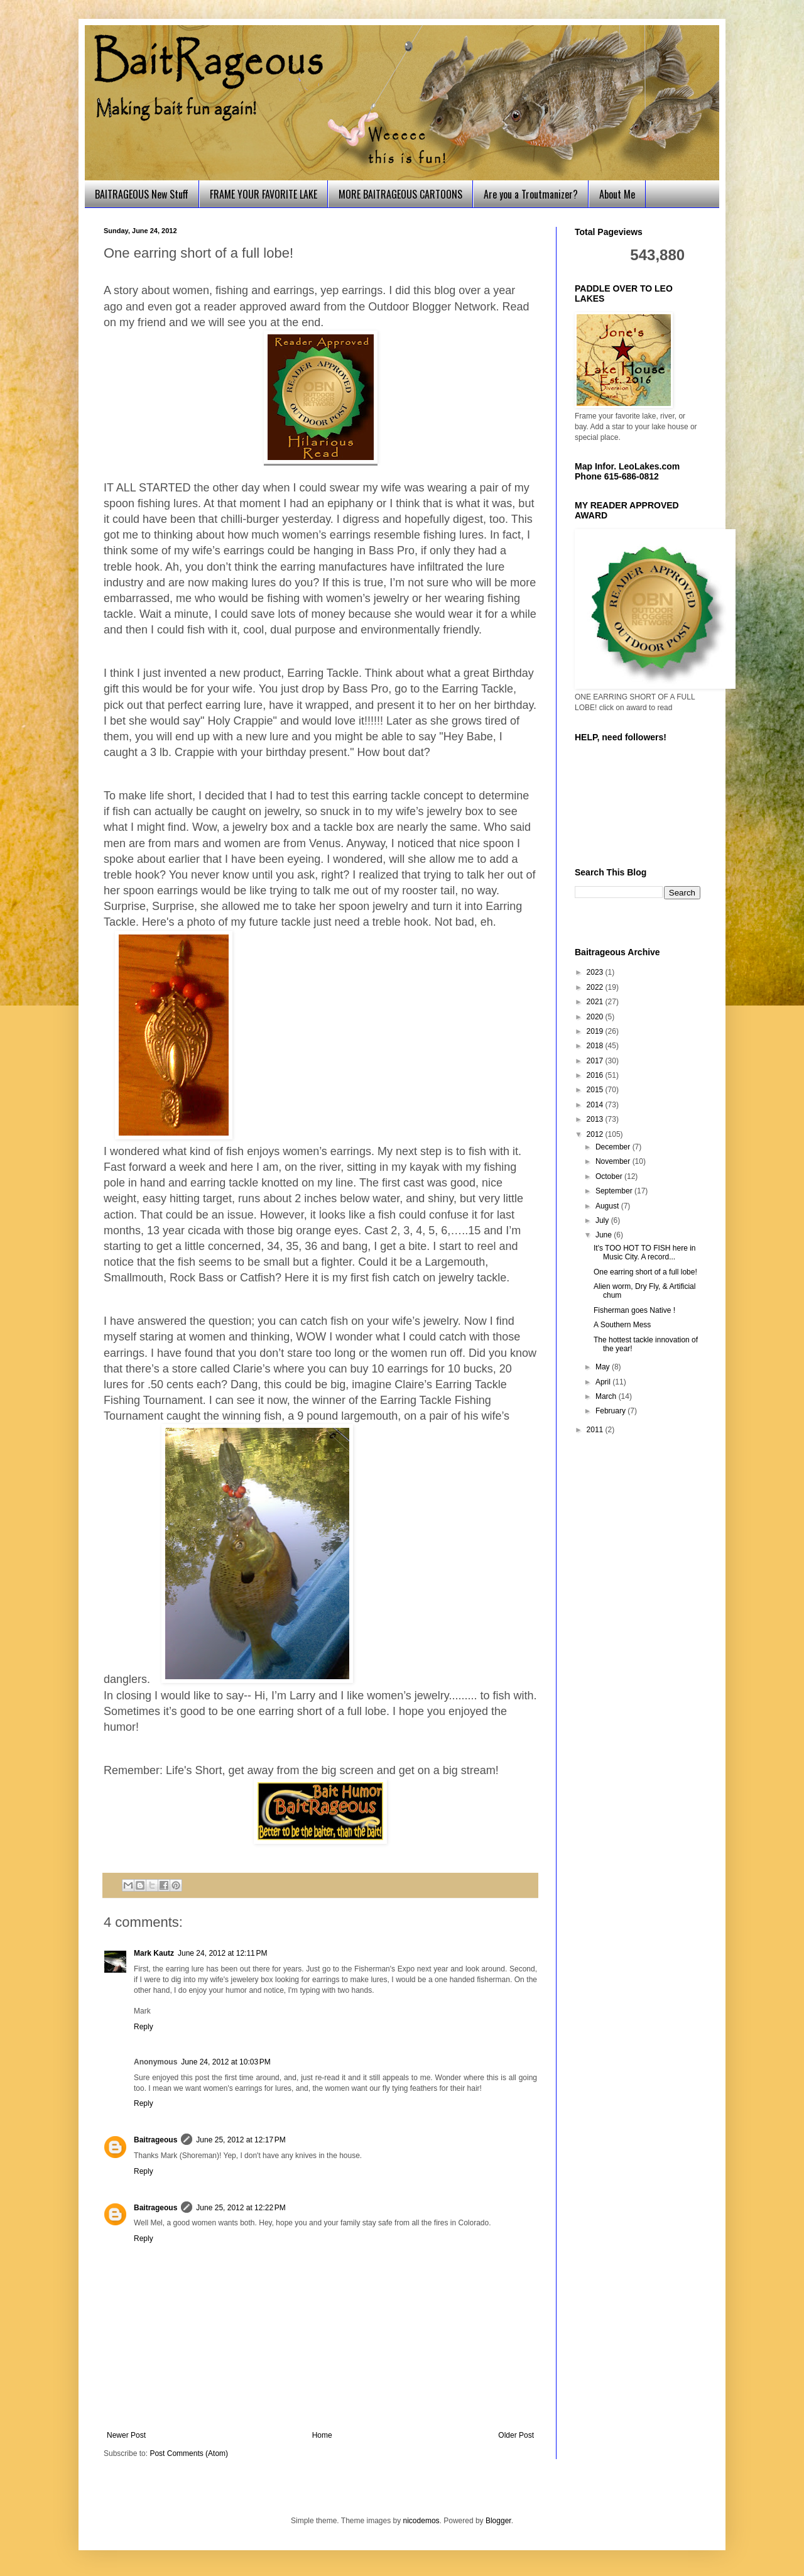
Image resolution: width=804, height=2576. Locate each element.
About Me (617, 194)
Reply (143, 2026)
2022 (596, 987)
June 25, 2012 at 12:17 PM (240, 2139)
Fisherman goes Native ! (634, 1310)
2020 (596, 1016)
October (609, 1176)
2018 (596, 1045)
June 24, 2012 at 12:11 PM (222, 1953)
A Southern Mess (622, 1324)
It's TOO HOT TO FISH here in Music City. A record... (645, 1252)
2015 (596, 1089)
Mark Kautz (154, 1953)
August (608, 1206)
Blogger (498, 2520)
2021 (596, 1001)
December (614, 1147)
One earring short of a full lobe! (645, 1272)
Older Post (516, 2435)
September (614, 1191)
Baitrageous (155, 2139)
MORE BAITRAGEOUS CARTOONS (400, 194)
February (611, 1410)
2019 (596, 1031)
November (614, 1161)
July (603, 1220)
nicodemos (421, 2520)
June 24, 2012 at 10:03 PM (225, 2062)
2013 (596, 1119)
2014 (596, 1104)
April (603, 1382)
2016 (596, 1075)
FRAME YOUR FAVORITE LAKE (263, 194)
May (603, 1366)
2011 (596, 1429)
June (604, 1234)
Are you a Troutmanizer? (531, 194)
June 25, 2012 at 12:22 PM (240, 2207)
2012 (596, 1134)
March (607, 1396)
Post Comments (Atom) (188, 2453)
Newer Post (126, 2435)
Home (322, 2435)
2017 (596, 1060)
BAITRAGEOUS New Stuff (141, 194)
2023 (596, 972)
